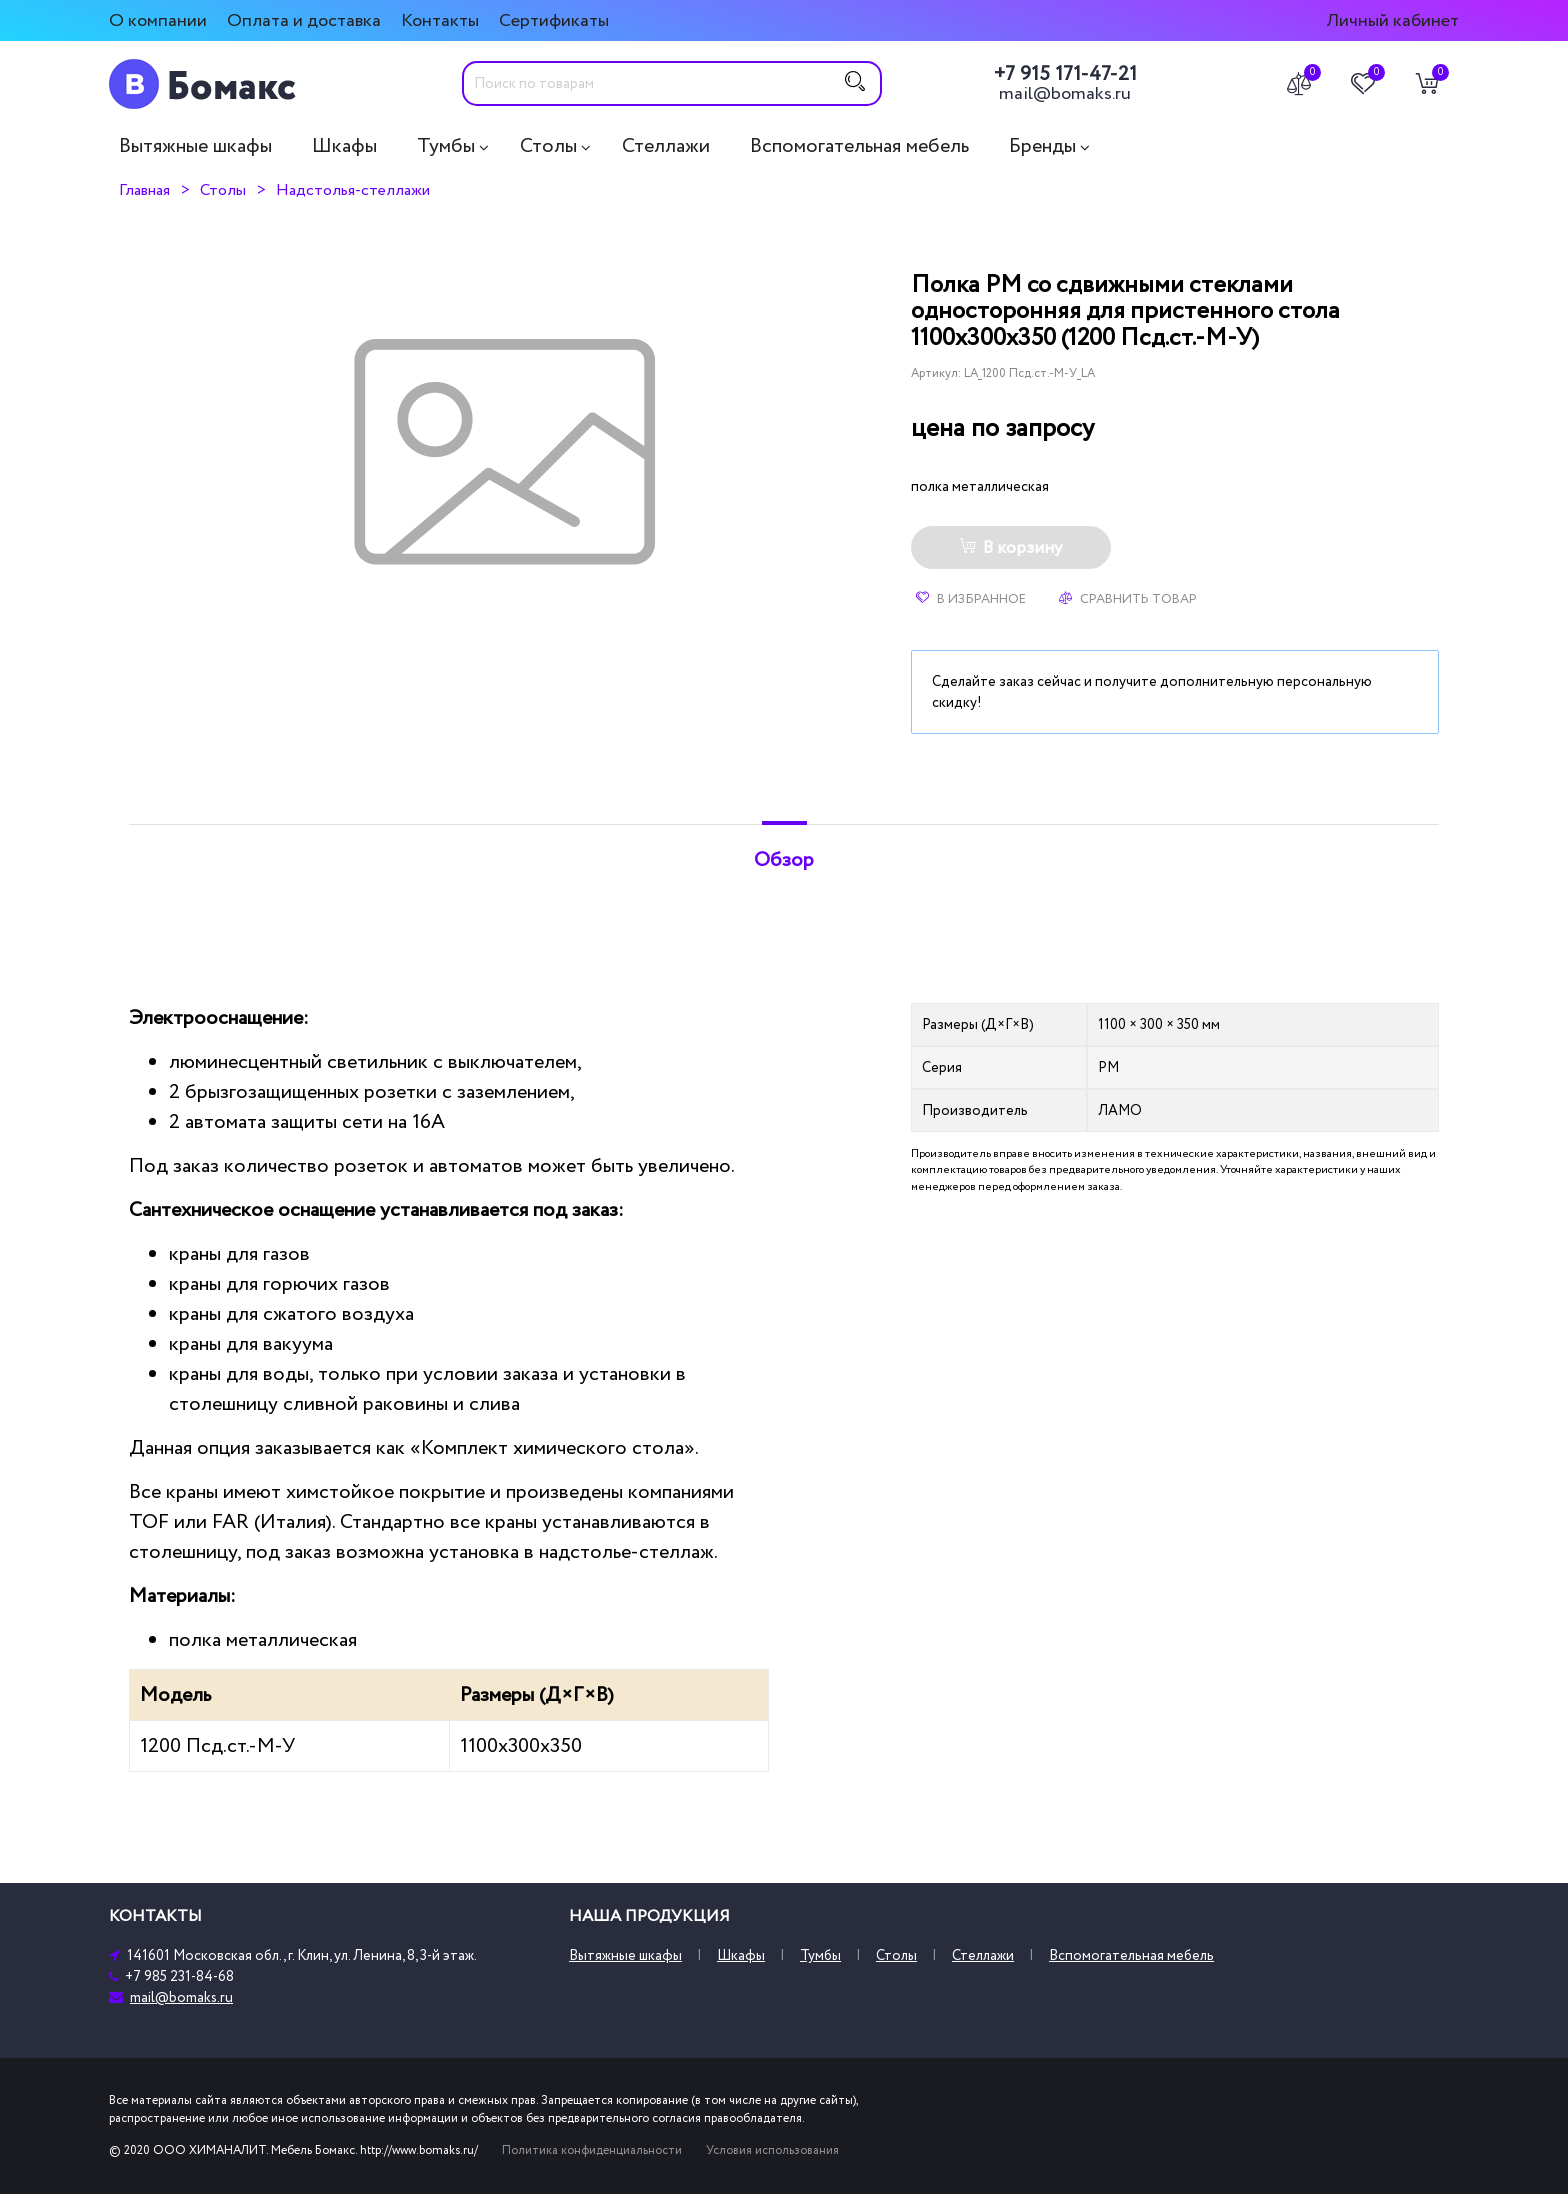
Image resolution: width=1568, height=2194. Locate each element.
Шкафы (344, 146)
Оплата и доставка (304, 20)
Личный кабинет (1392, 20)
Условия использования (772, 2150)
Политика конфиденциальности (592, 2150)
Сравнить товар (1128, 599)
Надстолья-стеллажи (353, 190)
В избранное (971, 599)
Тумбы (446, 146)
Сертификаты (554, 20)
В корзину (1010, 548)
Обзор (784, 860)
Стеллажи (666, 146)
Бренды (1042, 146)
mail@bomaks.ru (1065, 94)
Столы (548, 146)
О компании (158, 20)
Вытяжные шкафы (195, 146)
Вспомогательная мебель (859, 146)
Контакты (440, 20)
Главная (144, 190)
